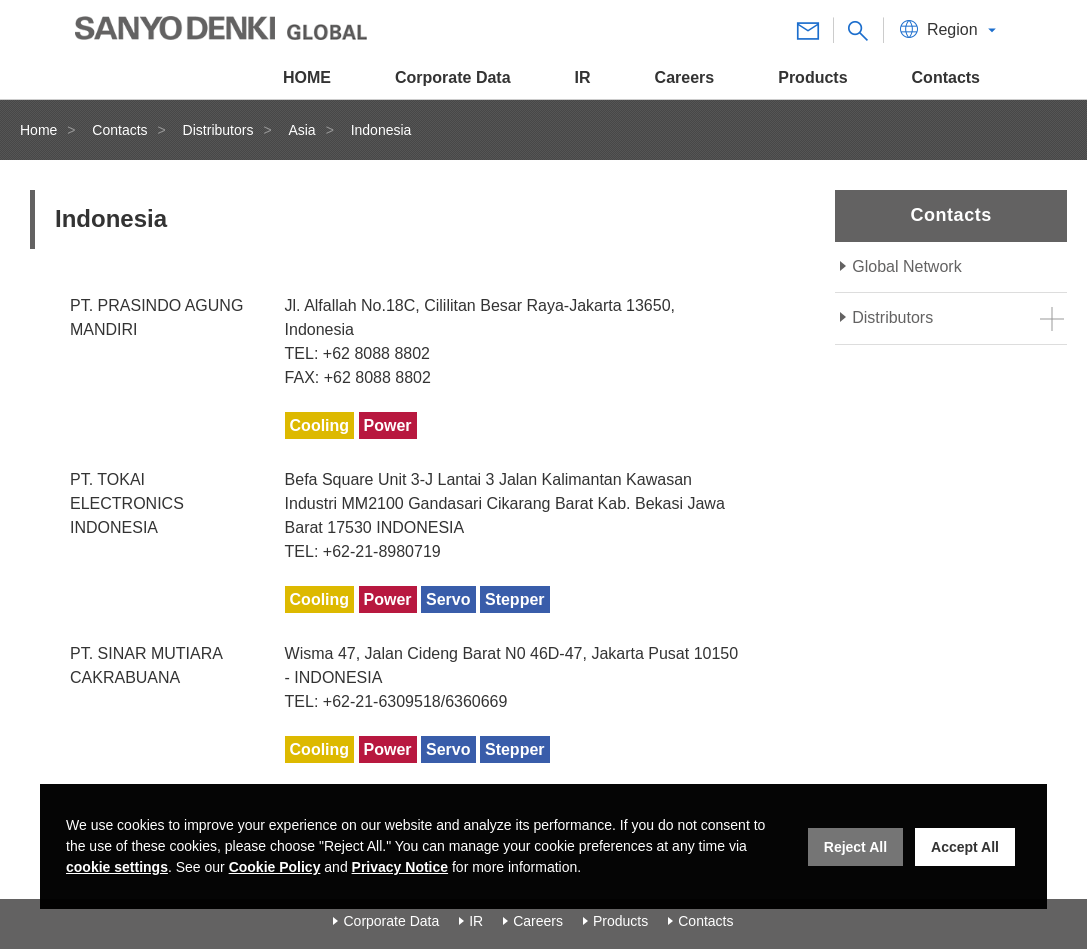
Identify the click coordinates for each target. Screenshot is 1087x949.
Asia (301, 130)
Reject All (855, 847)
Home (38, 130)
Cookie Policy (275, 867)
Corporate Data (391, 921)
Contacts (119, 130)
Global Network (906, 266)
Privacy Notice (400, 867)
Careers (538, 921)
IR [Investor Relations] (476, 921)
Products (620, 921)
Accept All (965, 847)
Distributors (218, 130)
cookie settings (117, 867)
